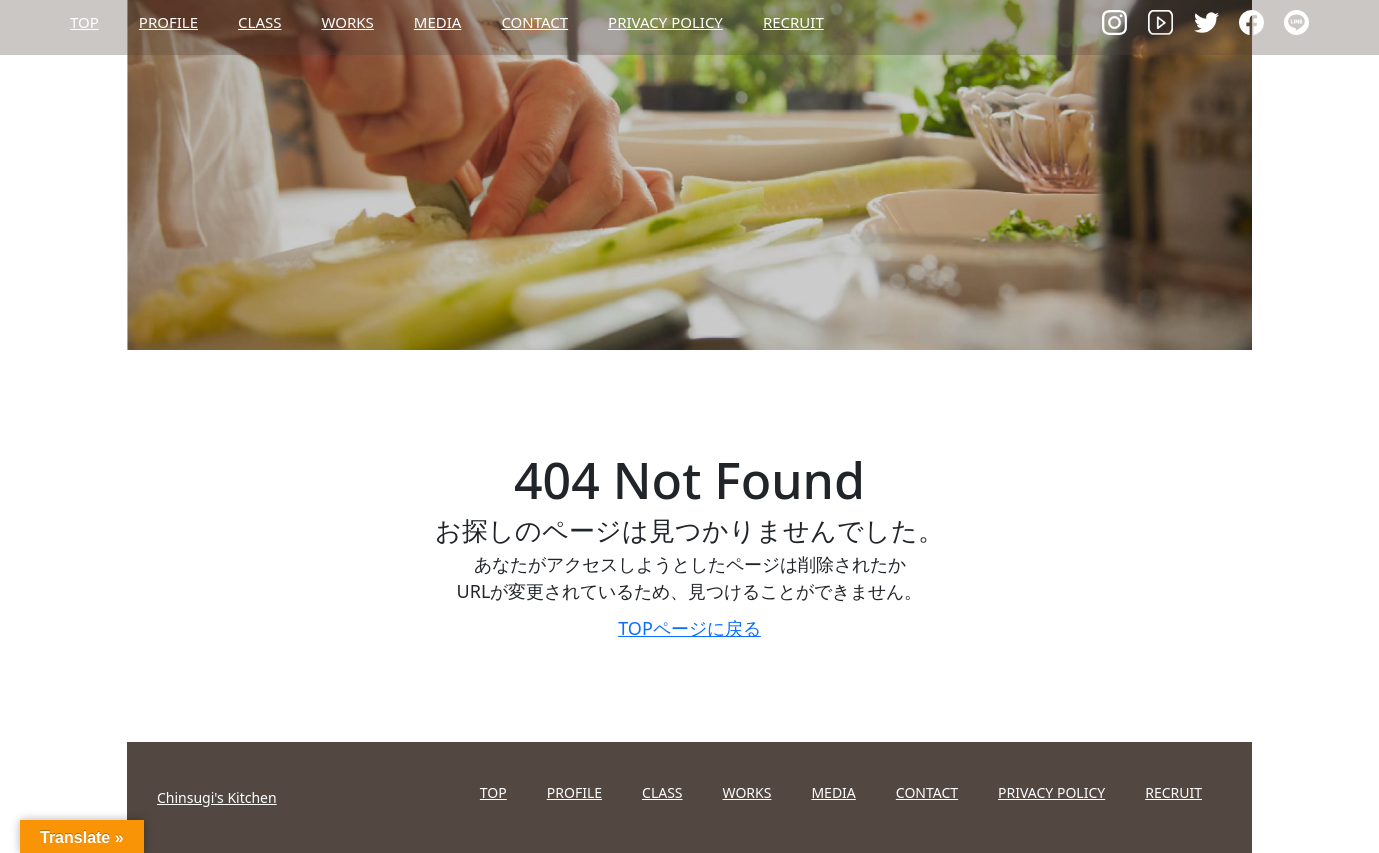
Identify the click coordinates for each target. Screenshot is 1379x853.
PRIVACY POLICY (665, 22)
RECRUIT (793, 22)
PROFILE (168, 22)
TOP (84, 22)
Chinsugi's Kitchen (217, 797)
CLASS (259, 22)
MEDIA (438, 22)
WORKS (347, 22)
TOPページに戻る (689, 628)
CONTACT (534, 22)
